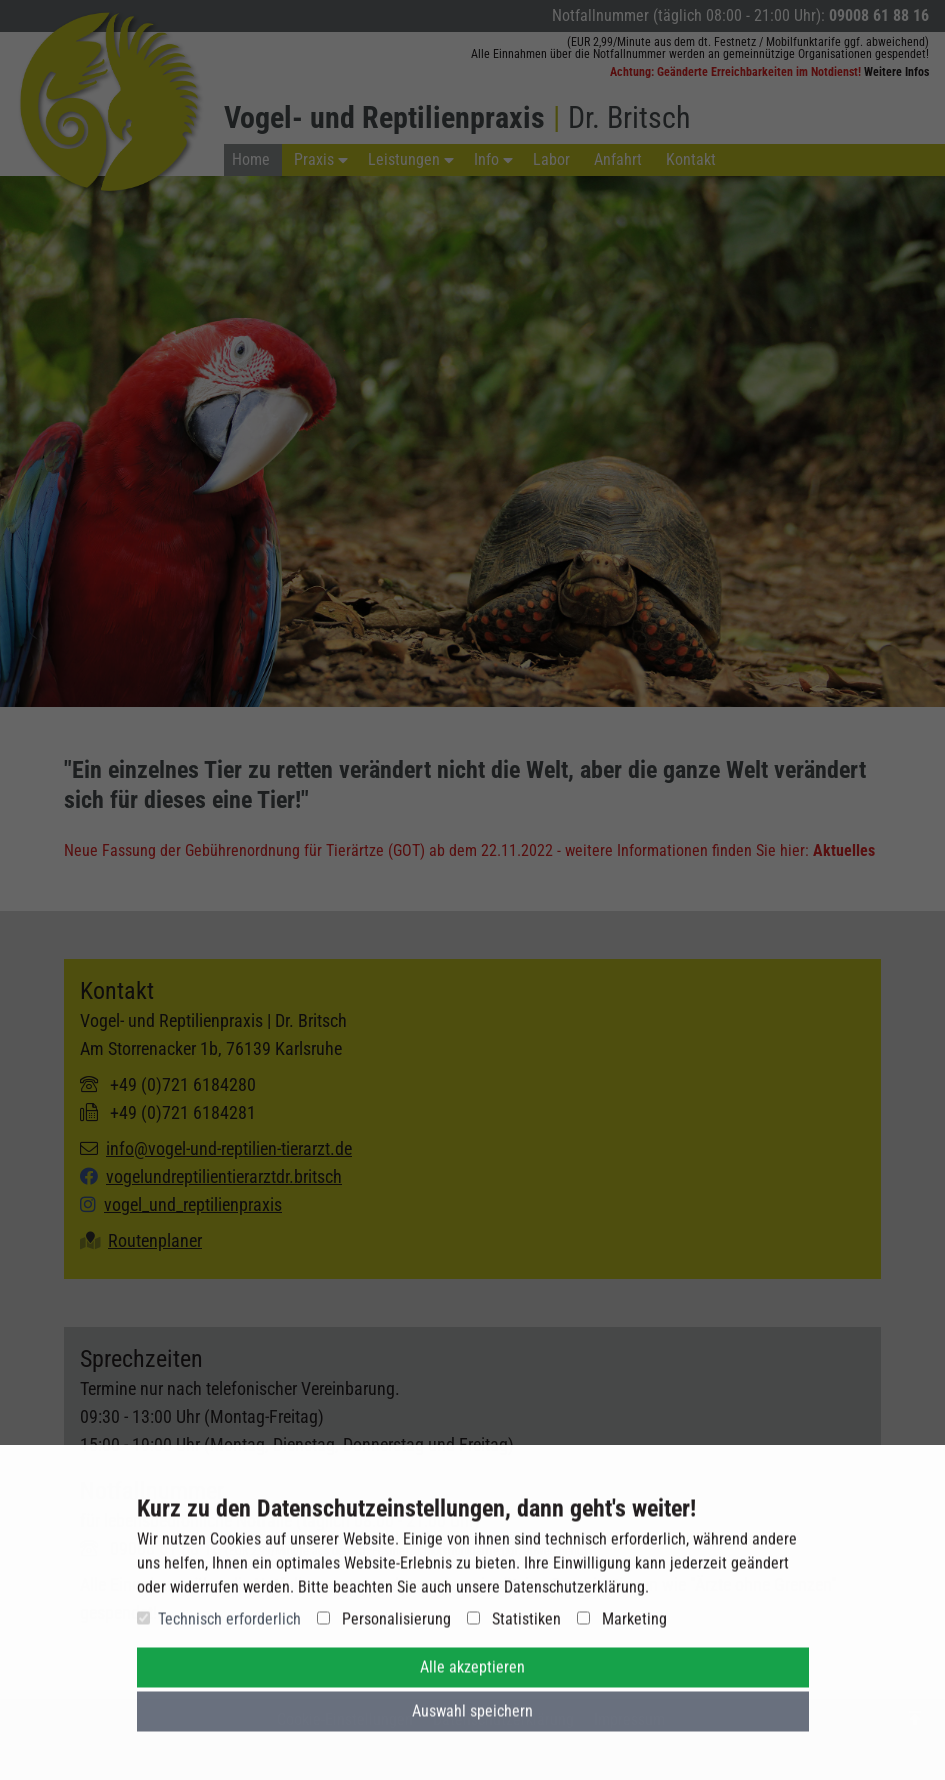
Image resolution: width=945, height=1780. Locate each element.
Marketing (622, 1626)
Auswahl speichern (472, 1718)
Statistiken (514, 1626)
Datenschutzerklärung (574, 1594)
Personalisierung (384, 1626)
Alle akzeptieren (472, 1674)
